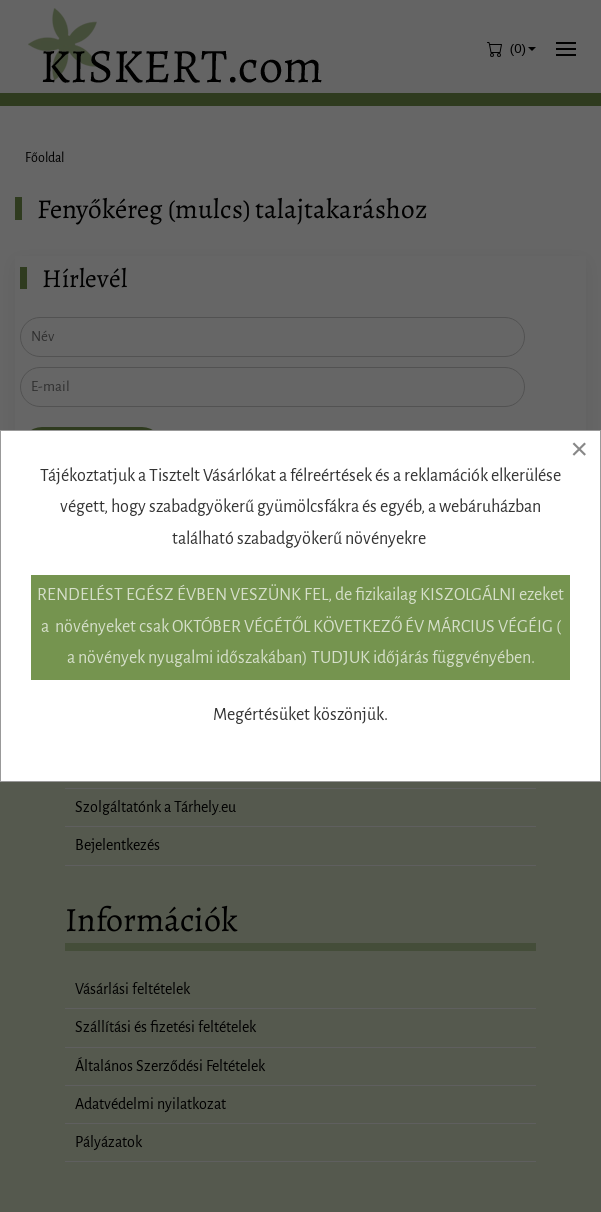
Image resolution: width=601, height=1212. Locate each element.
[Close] (579, 449)
